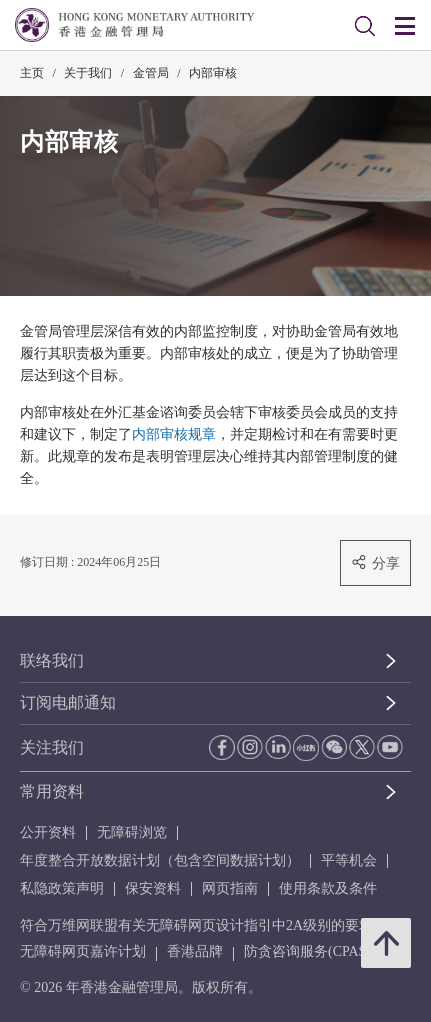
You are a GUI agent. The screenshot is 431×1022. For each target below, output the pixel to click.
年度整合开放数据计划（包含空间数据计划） (160, 860)
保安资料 (153, 888)
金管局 (151, 73)
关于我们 (88, 73)
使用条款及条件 (328, 888)
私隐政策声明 (62, 888)
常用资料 (52, 791)
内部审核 (213, 73)
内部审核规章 (174, 434)
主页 (32, 73)
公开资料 (48, 832)
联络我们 (52, 660)
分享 (375, 562)
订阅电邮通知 (68, 702)
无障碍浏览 (132, 832)
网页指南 (230, 888)
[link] (365, 26)
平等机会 (349, 860)
